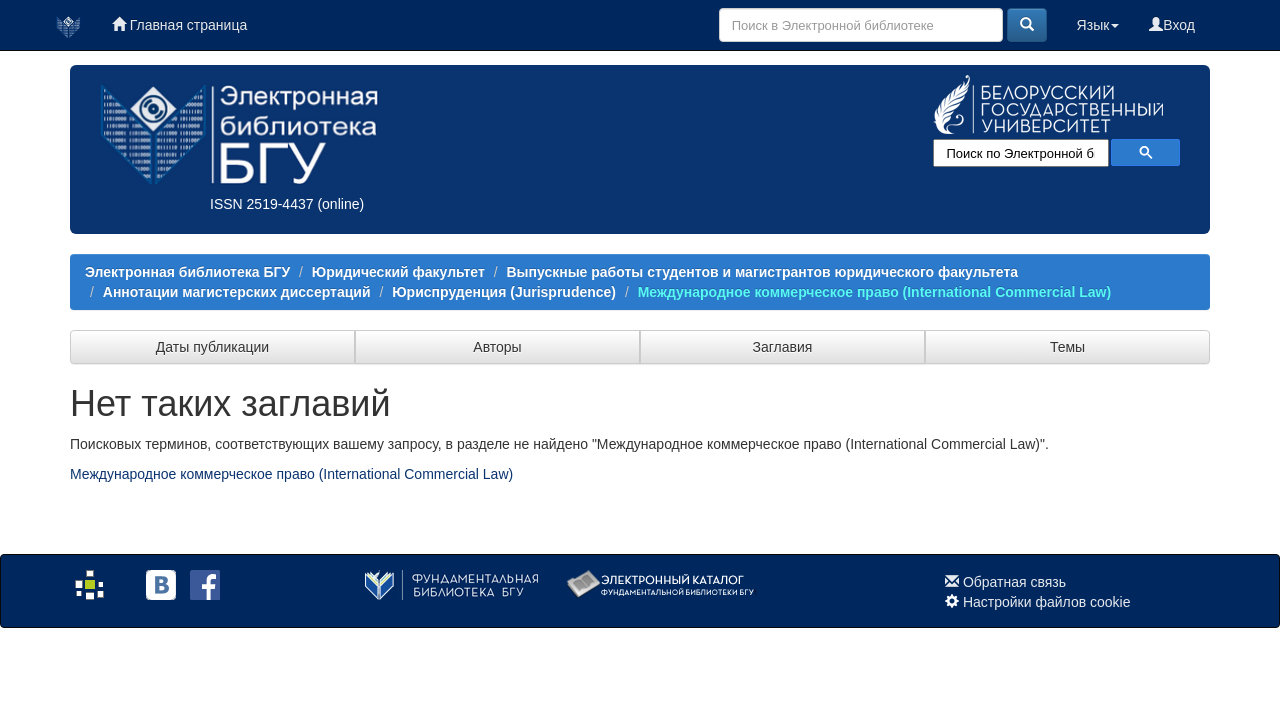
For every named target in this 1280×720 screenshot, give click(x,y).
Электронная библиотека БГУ (187, 272)
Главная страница (179, 25)
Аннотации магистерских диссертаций (237, 292)
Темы (1067, 347)
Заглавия (783, 347)
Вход (1172, 25)
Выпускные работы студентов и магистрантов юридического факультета (762, 272)
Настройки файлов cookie (1047, 602)
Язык (1098, 25)
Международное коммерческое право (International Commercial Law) (874, 292)
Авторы (497, 347)
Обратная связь (1014, 582)
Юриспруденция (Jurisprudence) (504, 292)
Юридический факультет (398, 272)
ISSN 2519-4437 (262, 204)
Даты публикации (212, 347)
